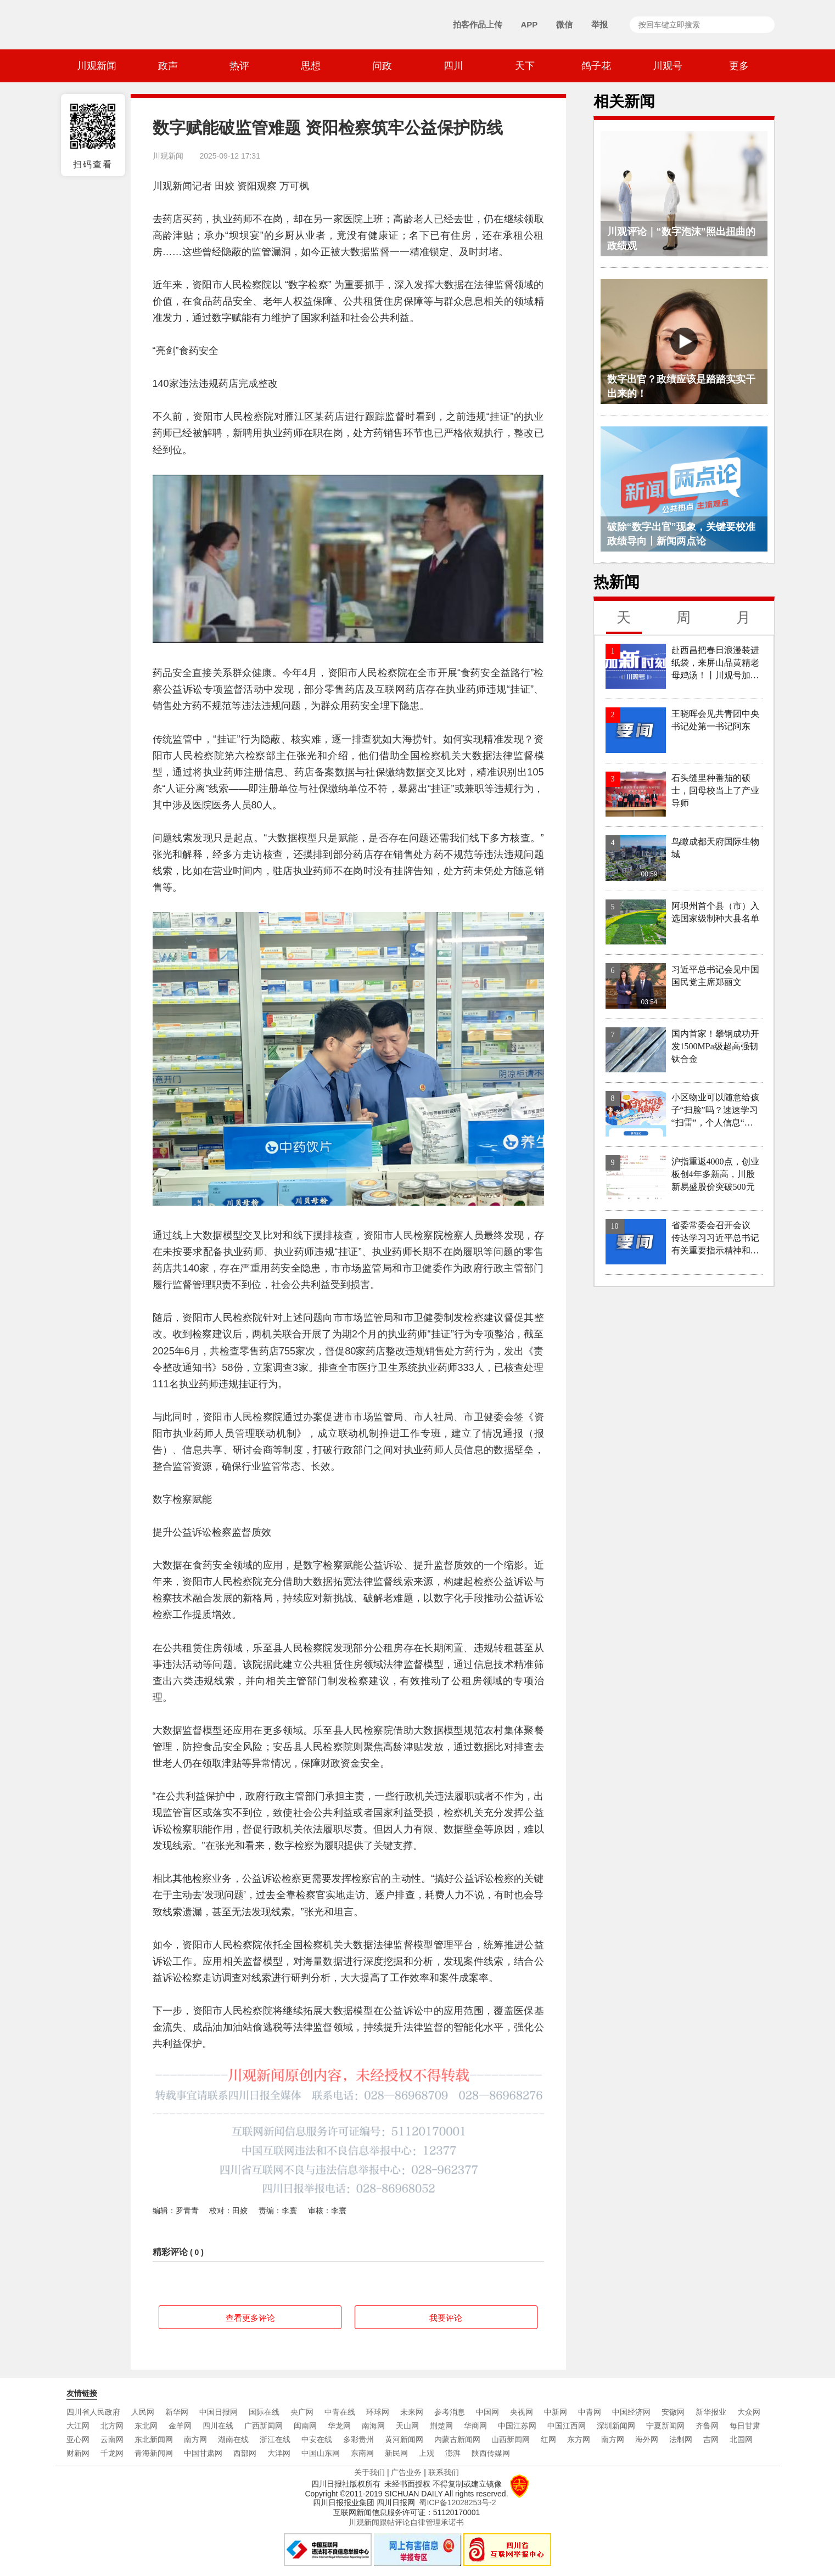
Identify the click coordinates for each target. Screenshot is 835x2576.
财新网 (77, 2453)
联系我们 (443, 2472)
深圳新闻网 (616, 2425)
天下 (525, 65)
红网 (548, 2439)
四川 (453, 65)
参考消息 (449, 2412)
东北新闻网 (154, 2439)
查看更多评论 (250, 2317)
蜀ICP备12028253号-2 (457, 2502)
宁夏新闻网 (665, 2425)
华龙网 (339, 2425)
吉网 (711, 2439)
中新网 (555, 2412)
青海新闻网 (154, 2453)
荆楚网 (441, 2425)
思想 (311, 65)
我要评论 (445, 2317)
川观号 (667, 65)
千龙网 (112, 2453)
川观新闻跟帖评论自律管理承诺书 (406, 2522)
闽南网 (305, 2425)
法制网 (680, 2439)
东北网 (146, 2425)
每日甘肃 (745, 2425)
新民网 (396, 2453)
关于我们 (369, 2472)
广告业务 (406, 2472)
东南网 (362, 2453)
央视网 (521, 2412)
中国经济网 (631, 2412)
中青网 (589, 2412)
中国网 (487, 2412)
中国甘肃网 (203, 2453)
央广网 (301, 2412)
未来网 (411, 2412)
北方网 (112, 2425)
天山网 (407, 2425)
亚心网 (77, 2439)
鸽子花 (596, 65)
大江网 (77, 2425)
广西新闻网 (263, 2425)
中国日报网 (218, 2412)
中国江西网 (566, 2425)
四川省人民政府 (93, 2412)
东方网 (578, 2439)
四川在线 (218, 2425)
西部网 (244, 2453)
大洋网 (278, 2453)
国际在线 (264, 2412)
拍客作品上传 (477, 24)
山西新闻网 (510, 2439)
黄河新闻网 (404, 2439)
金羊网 (180, 2425)
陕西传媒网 (491, 2453)
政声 (168, 65)
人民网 (142, 2412)
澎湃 (453, 2453)
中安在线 (316, 2439)
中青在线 (339, 2412)
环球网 (377, 2412)
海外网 (646, 2439)
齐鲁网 (707, 2425)
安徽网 (673, 2412)
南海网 (373, 2425)
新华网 (176, 2412)
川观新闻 (96, 65)
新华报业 (711, 2412)
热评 (239, 65)
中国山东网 (320, 2453)
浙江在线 (275, 2439)
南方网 (195, 2439)
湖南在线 (233, 2439)
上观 (426, 2453)
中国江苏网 (517, 2425)
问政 (382, 65)
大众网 (748, 2412)
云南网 (112, 2439)
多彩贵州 (358, 2439)
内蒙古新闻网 (457, 2439)
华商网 (475, 2425)
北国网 (741, 2439)
